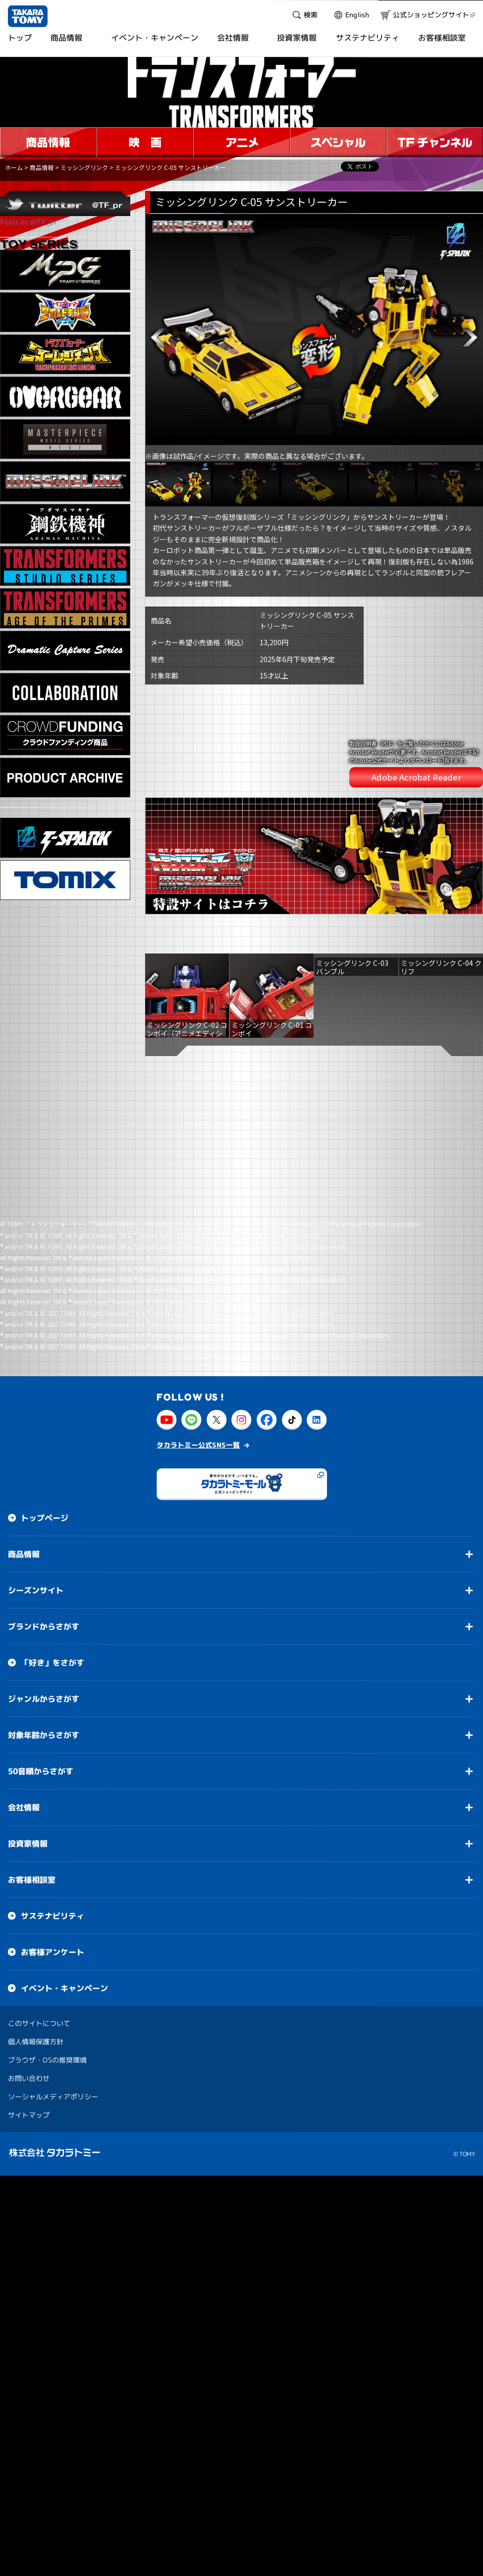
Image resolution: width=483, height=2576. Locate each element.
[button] (158, 337)
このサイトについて (39, 1832)
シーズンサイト (35, 1399)
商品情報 (42, 167)
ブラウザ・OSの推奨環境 (47, 1869)
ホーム (14, 167)
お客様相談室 (31, 1688)
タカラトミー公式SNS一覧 (198, 1254)
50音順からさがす (40, 1580)
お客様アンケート (52, 1761)
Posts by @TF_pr (28, 221)
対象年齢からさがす (43, 1544)
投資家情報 (28, 1652)
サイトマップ (29, 1924)
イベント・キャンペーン (64, 1797)
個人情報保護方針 (35, 1850)
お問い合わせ (29, 1887)
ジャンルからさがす (43, 1508)
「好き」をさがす (52, 1471)
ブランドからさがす (43, 1435)
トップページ (44, 1327)
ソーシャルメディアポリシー (53, 1905)
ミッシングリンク (84, 167)
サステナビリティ (52, 1725)
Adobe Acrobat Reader (416, 742)
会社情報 (24, 1616)
